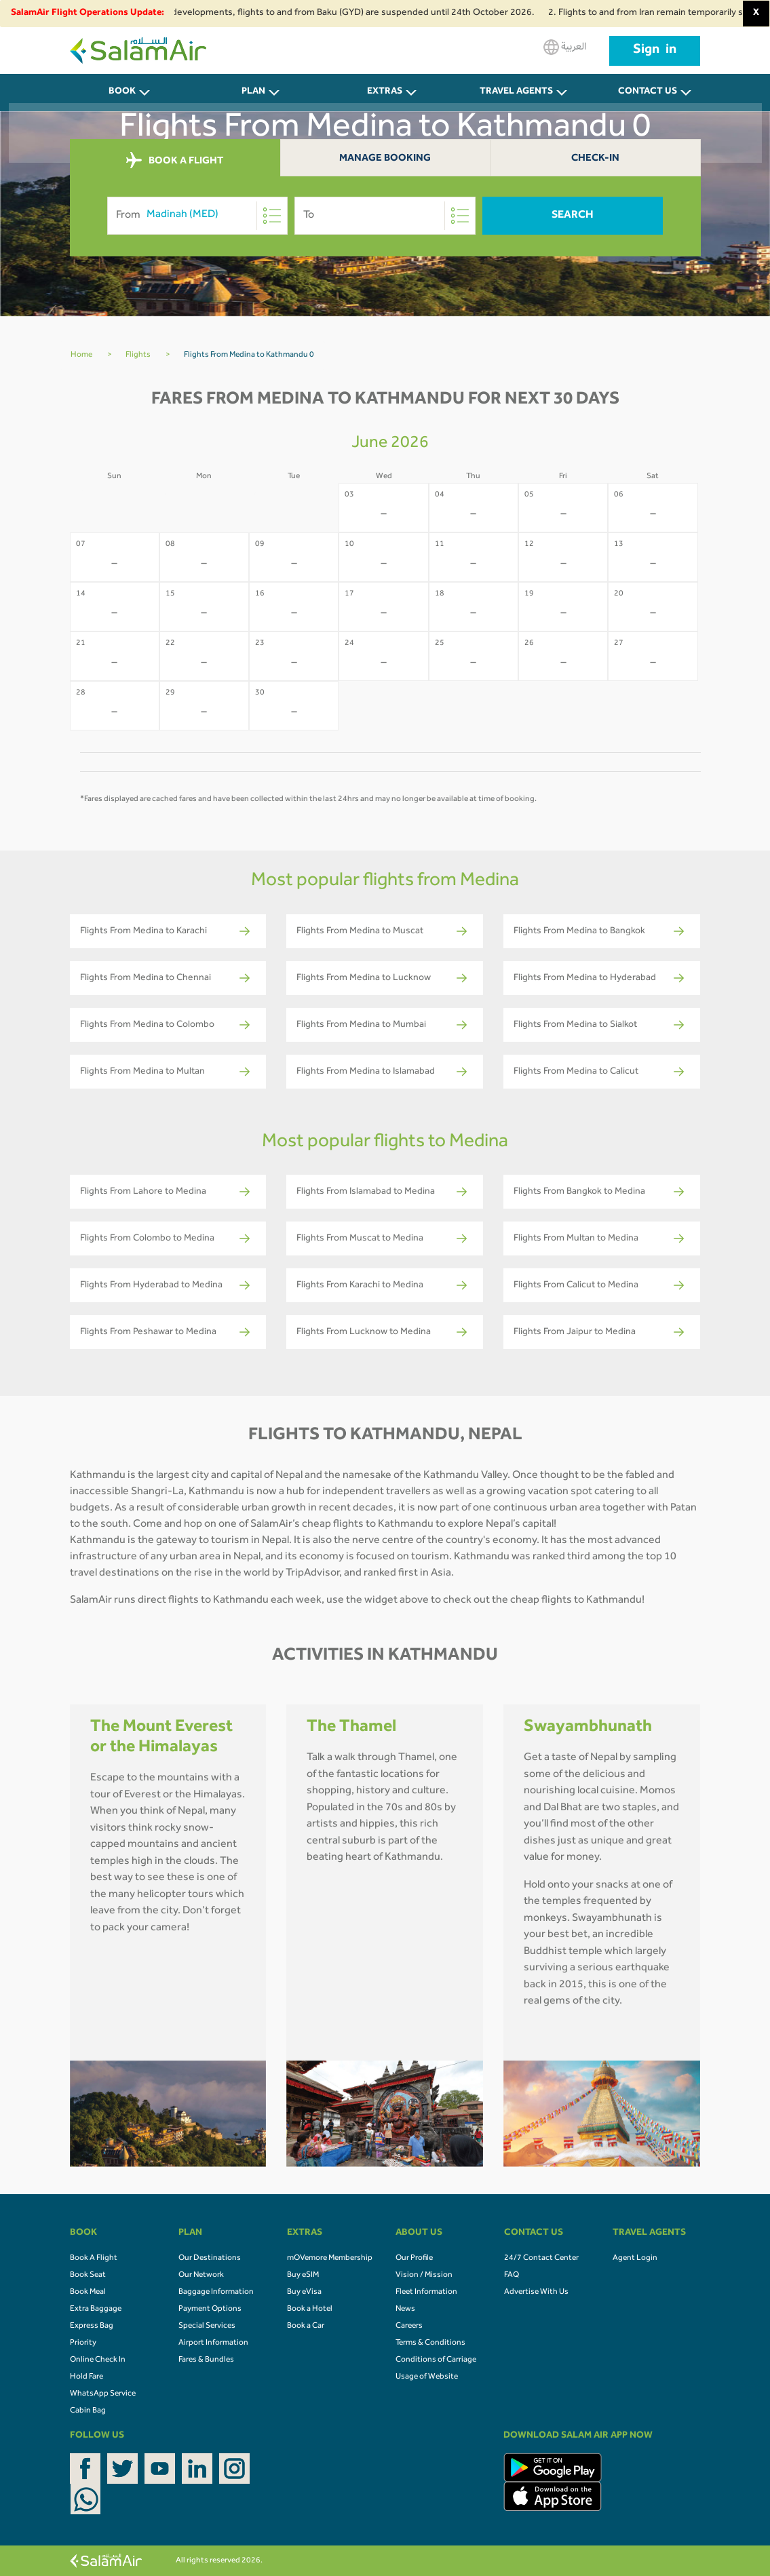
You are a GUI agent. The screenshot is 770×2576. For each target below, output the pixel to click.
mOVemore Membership (329, 2259)
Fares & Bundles (206, 2360)
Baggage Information (216, 2292)
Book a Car (305, 2326)
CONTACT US (647, 92)
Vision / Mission (424, 2275)
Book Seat (88, 2275)
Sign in (654, 51)
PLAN (253, 92)
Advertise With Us (536, 2292)
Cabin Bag (88, 2411)
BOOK (122, 92)
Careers (409, 2326)
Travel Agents (516, 92)
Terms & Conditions (430, 2343)
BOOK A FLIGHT (174, 161)
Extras (384, 92)
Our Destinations (209, 2259)
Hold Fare (86, 2377)
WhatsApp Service (103, 2394)
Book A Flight (93, 2259)
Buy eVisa (304, 2292)
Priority (83, 2343)
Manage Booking (385, 159)
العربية (564, 47)
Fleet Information (426, 2292)
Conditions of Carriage (436, 2360)
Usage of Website (427, 2377)
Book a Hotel (309, 2309)
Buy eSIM (303, 2275)
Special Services (206, 2326)
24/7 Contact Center (541, 2259)
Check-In (595, 159)
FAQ (511, 2275)
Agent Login (635, 2259)
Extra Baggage (95, 2309)
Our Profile (414, 2259)
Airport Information (213, 2343)
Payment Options (210, 2309)
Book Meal (88, 2292)
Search (573, 215)
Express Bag (91, 2326)
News (405, 2309)
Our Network (201, 2275)
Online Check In (98, 2360)
